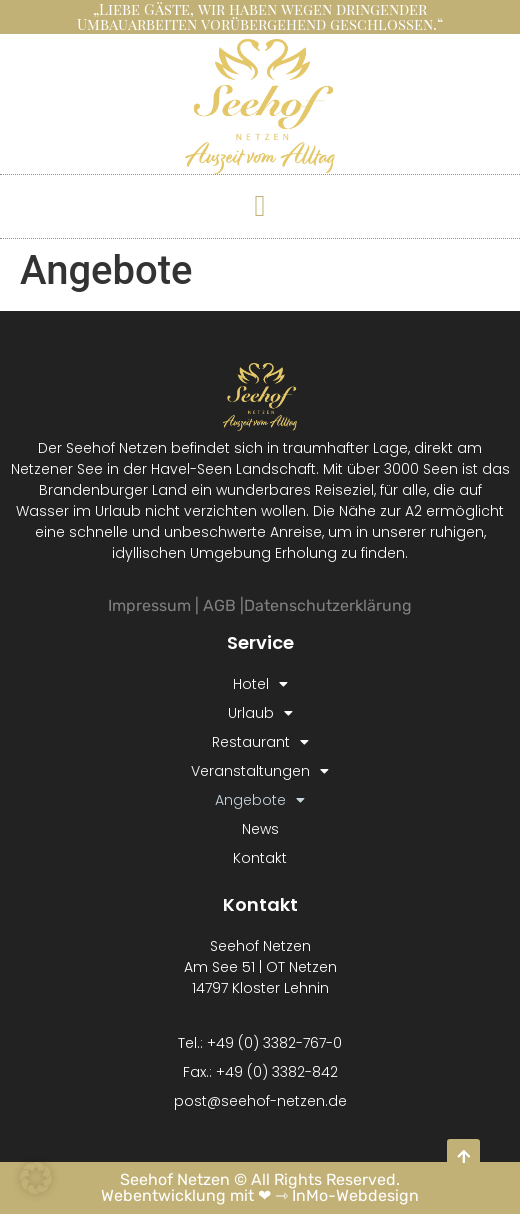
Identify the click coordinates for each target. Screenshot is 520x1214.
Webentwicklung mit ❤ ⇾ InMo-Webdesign (260, 1195)
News (260, 829)
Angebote (260, 800)
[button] (260, 205)
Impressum (149, 605)
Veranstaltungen (260, 771)
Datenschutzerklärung (328, 605)
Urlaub (260, 713)
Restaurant (260, 742)
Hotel (260, 684)
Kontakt (260, 858)
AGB (219, 605)
